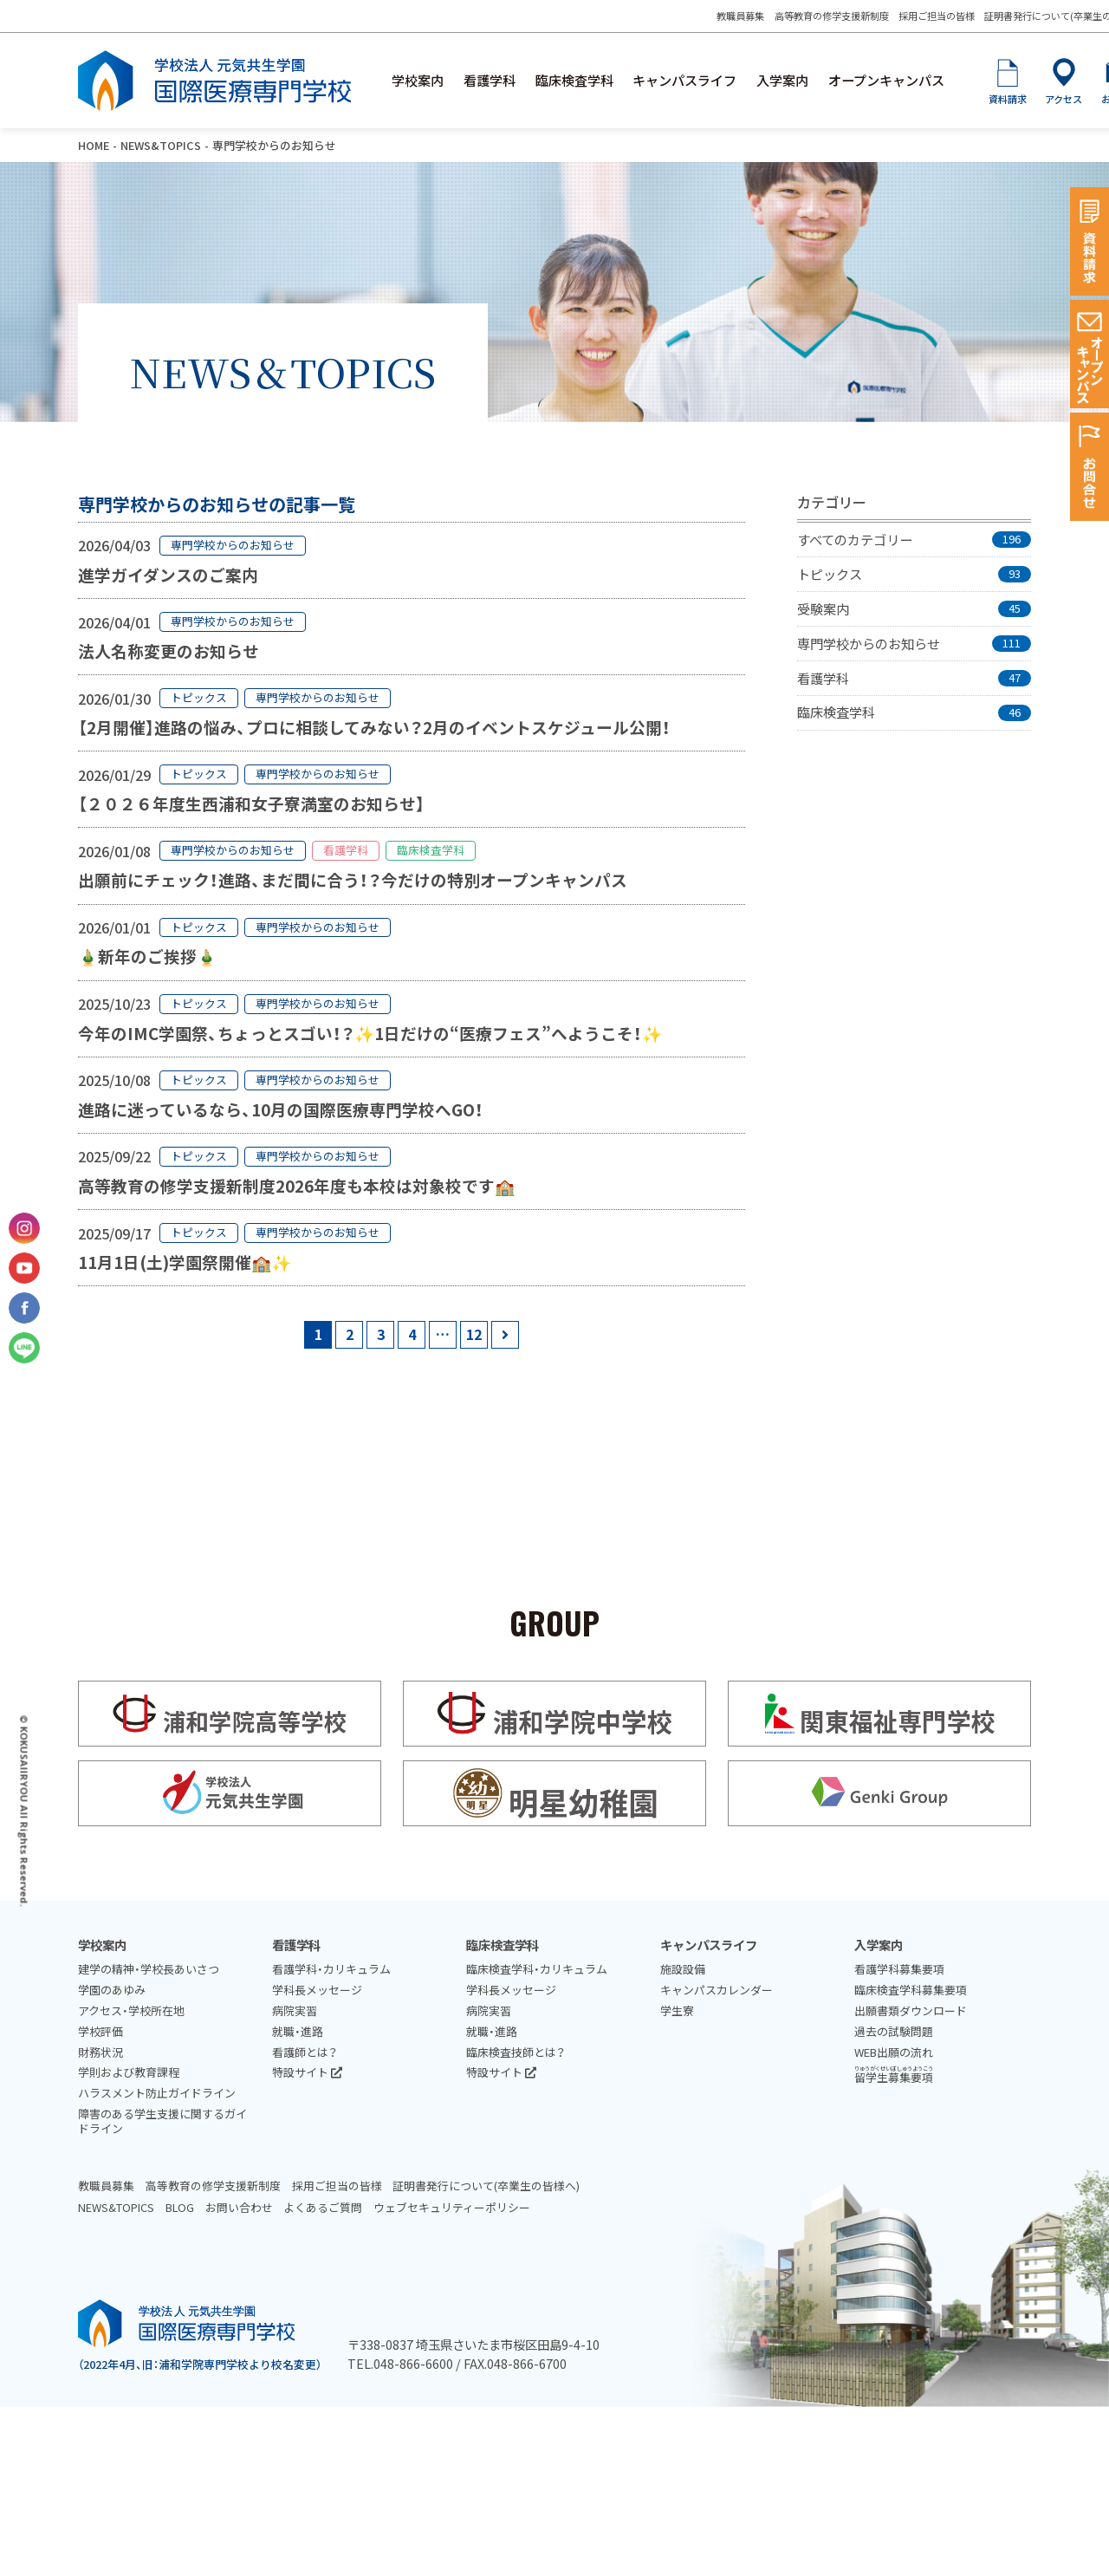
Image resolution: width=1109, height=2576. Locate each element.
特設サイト (307, 2072)
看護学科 (490, 79)
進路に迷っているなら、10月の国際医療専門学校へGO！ (280, 1109)
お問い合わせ (239, 2207)
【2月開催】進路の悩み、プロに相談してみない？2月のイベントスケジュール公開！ (374, 726)
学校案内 (418, 79)
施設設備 (682, 1969)
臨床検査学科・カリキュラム (536, 1969)
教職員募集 (740, 16)
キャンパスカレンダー (716, 1989)
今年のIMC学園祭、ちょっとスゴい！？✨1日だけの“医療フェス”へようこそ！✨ (370, 1032)
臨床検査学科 (574, 79)
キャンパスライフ (684, 79)
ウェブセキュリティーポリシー (451, 2207)
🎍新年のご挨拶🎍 (147, 955)
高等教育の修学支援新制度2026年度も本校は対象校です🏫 (296, 1185)
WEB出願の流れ (893, 2052)
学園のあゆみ (112, 1989)
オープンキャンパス (886, 79)
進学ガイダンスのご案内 (168, 574)
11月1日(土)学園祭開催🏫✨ (184, 1261)
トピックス (199, 697)
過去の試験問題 (893, 2031)
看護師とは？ (304, 2052)
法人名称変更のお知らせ (168, 650)
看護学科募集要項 (899, 1969)
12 (474, 1334)
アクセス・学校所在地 (131, 2010)
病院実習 (294, 2010)
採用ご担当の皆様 (936, 16)
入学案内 (782, 79)
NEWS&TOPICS (160, 145)
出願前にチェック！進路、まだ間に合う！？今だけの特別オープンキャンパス (352, 879)
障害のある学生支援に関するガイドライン (162, 2121)
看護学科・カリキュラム (331, 1969)
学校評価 (100, 2031)
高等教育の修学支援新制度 (832, 16)
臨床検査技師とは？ (515, 2052)
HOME (93, 145)
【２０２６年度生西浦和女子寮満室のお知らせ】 (251, 803)
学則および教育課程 (128, 2072)
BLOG (179, 2207)
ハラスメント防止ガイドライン (157, 2093)
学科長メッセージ (317, 1989)
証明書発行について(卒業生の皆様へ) (486, 2185)
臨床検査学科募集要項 (910, 1989)
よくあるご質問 (322, 2207)
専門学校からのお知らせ (233, 545)
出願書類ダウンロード (910, 2010)
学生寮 (677, 2010)
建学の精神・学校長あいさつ (148, 1969)
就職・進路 (297, 2031)
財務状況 (100, 2052)
